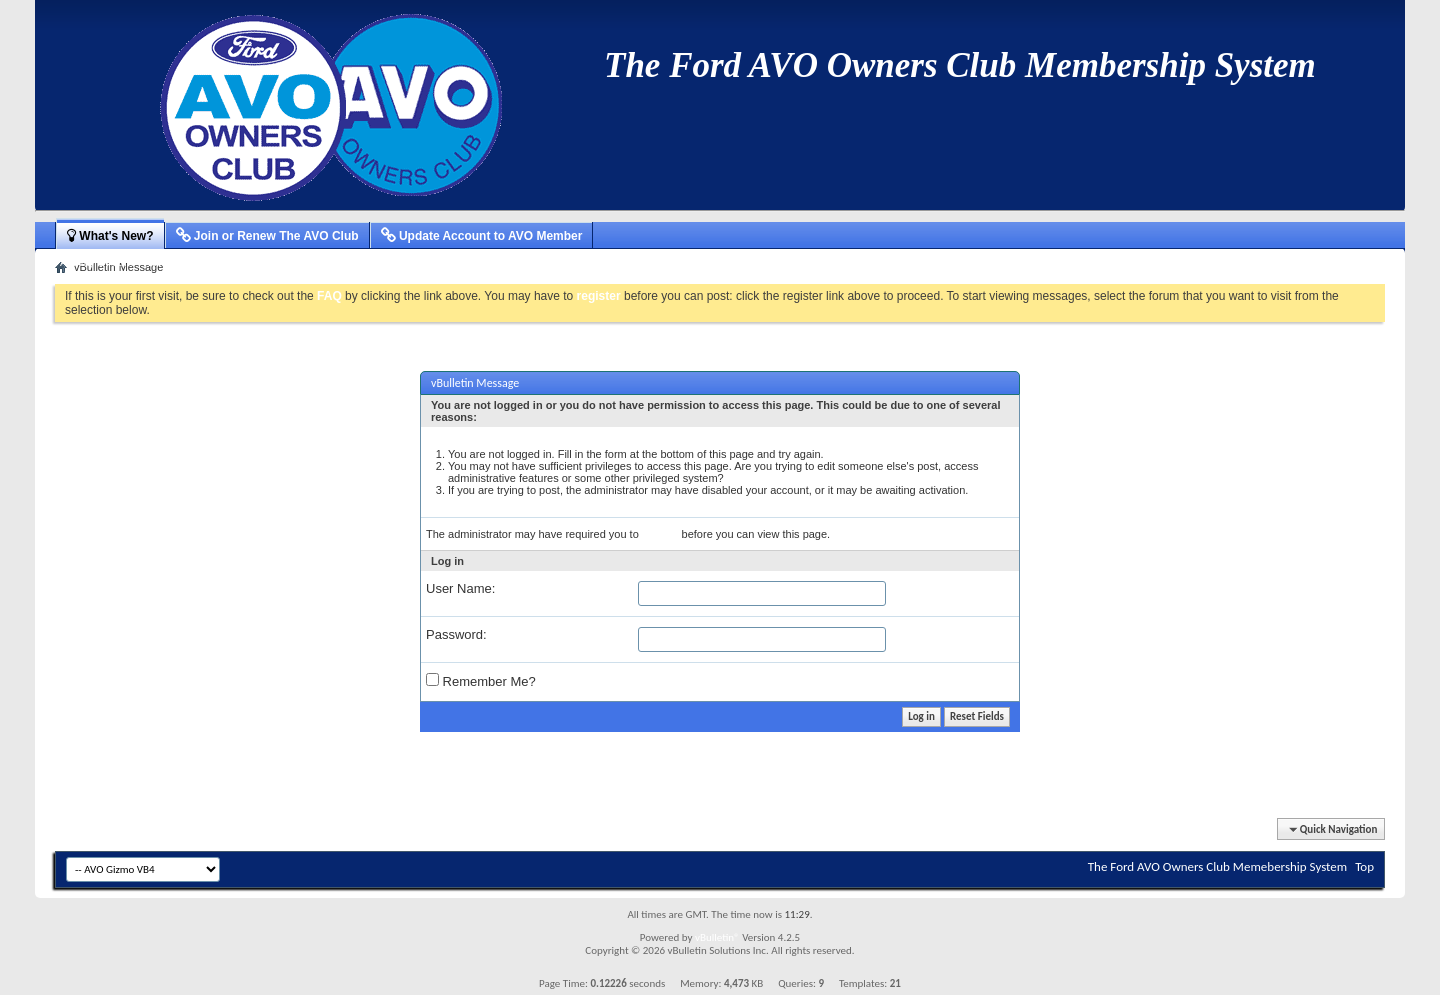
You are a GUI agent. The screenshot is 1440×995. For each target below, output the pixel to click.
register (660, 534)
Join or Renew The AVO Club (267, 236)
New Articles (173, 262)
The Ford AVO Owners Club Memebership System (1217, 866)
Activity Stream (96, 262)
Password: (456, 634)
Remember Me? (481, 681)
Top (1364, 866)
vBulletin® (717, 937)
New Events (243, 262)
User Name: (460, 588)
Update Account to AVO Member (482, 236)
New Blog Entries (325, 262)
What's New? (110, 236)
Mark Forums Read (424, 262)
